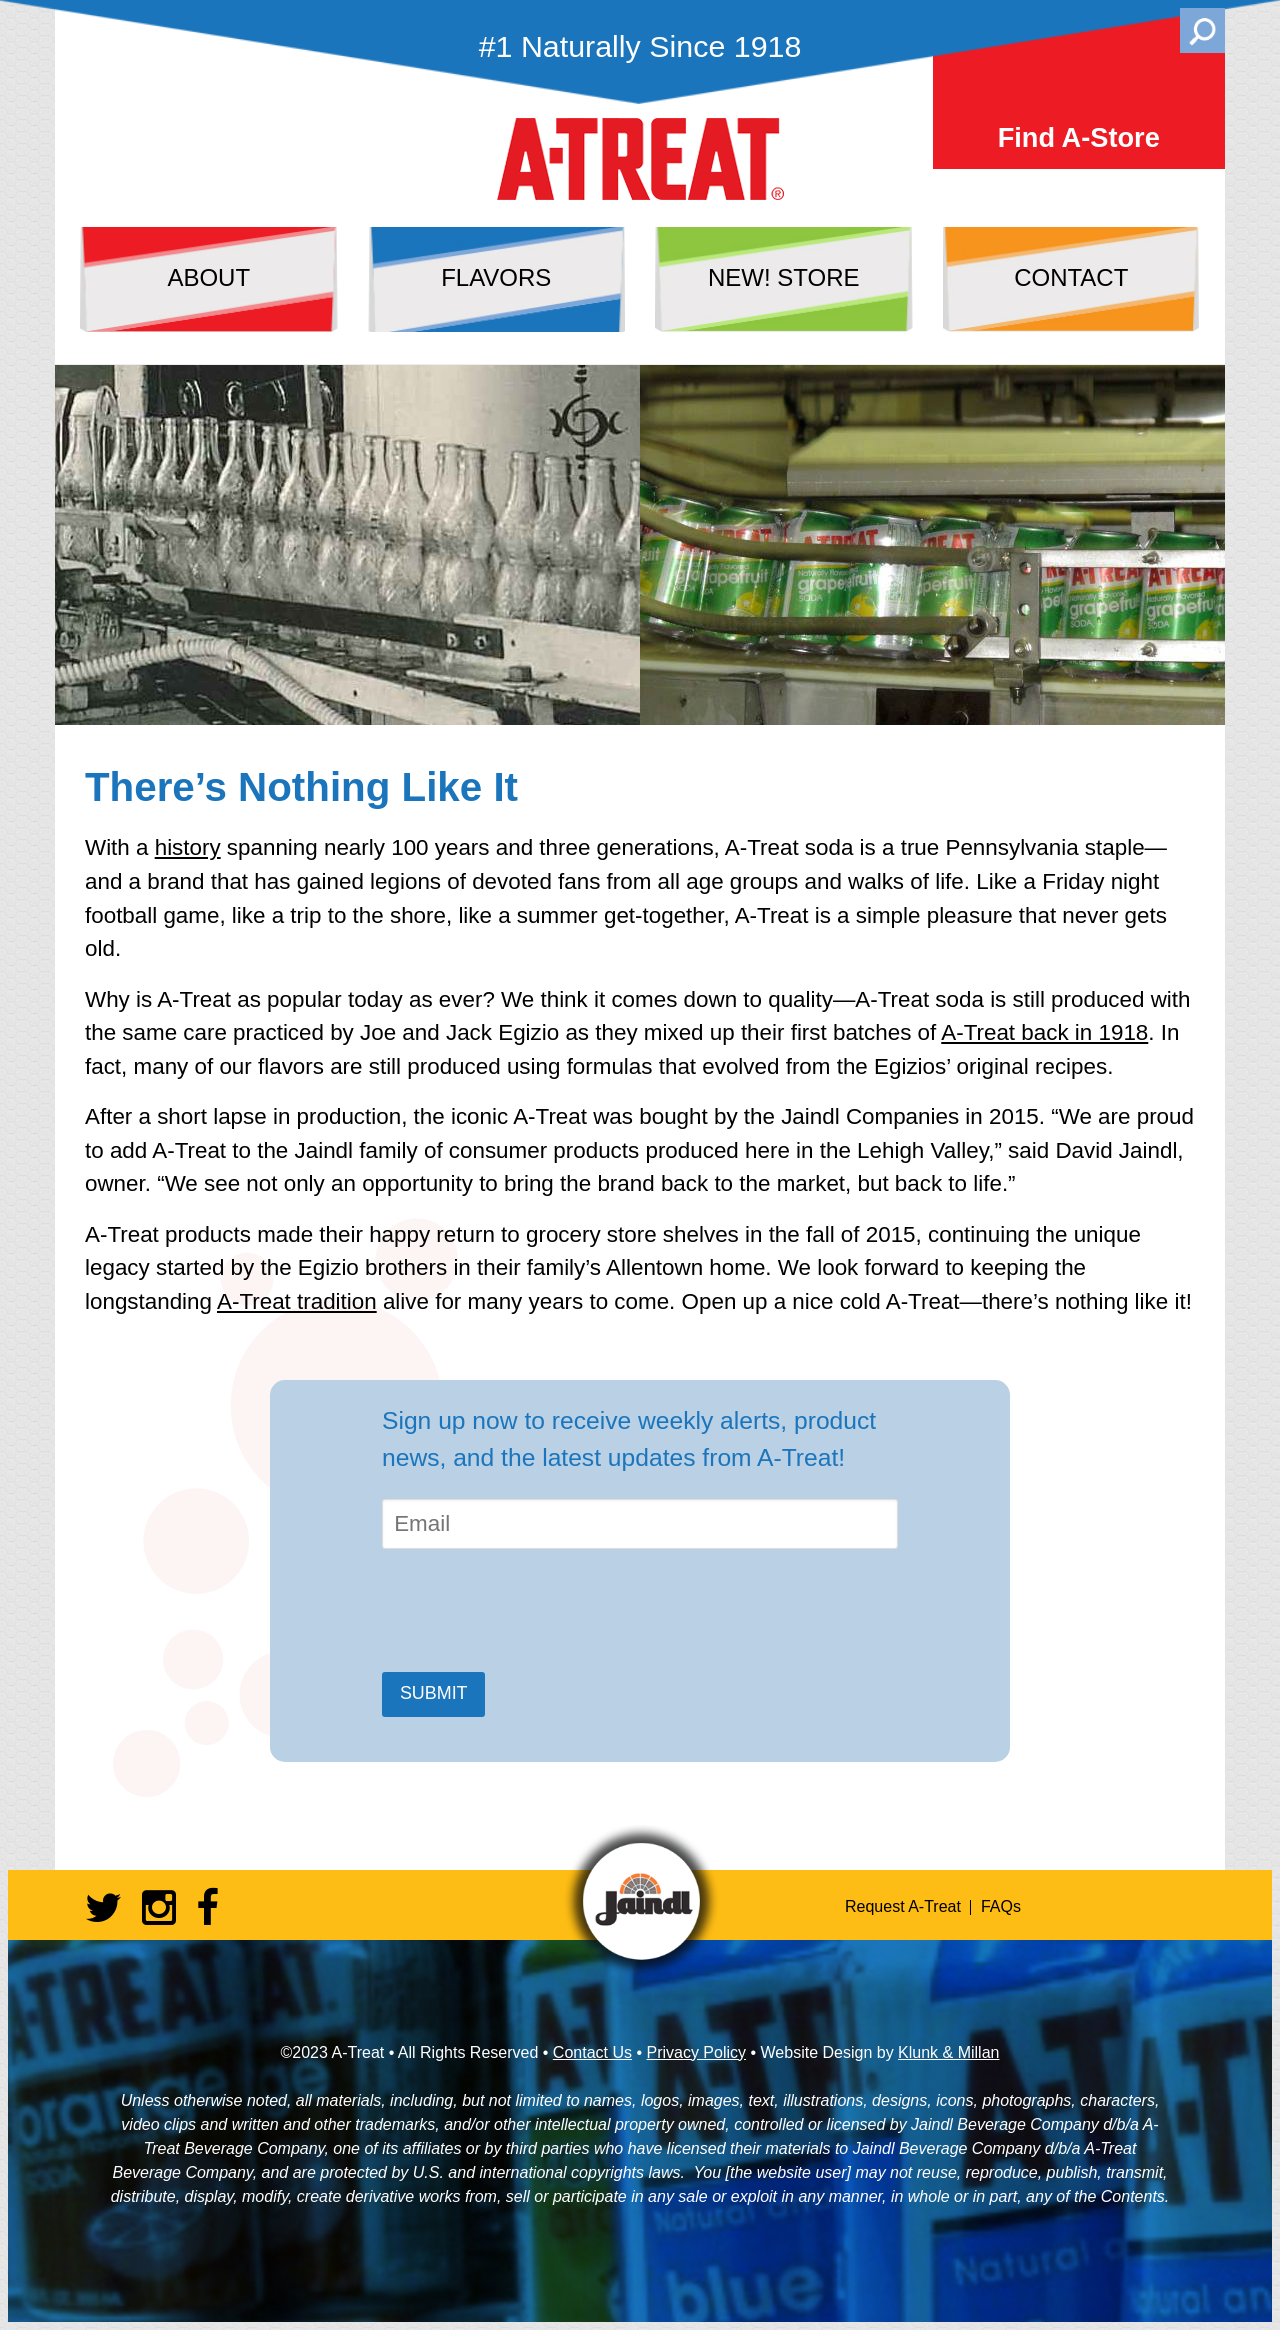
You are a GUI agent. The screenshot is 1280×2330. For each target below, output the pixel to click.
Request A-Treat (903, 1906)
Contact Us (592, 2052)
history (188, 847)
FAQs (1001, 1906)
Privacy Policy (696, 2052)
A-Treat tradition (297, 1301)
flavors (496, 277)
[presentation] (534, 1611)
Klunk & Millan (948, 2052)
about (208, 277)
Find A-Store (1079, 137)
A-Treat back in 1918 (1044, 1032)
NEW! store (784, 277)
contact (1071, 277)
